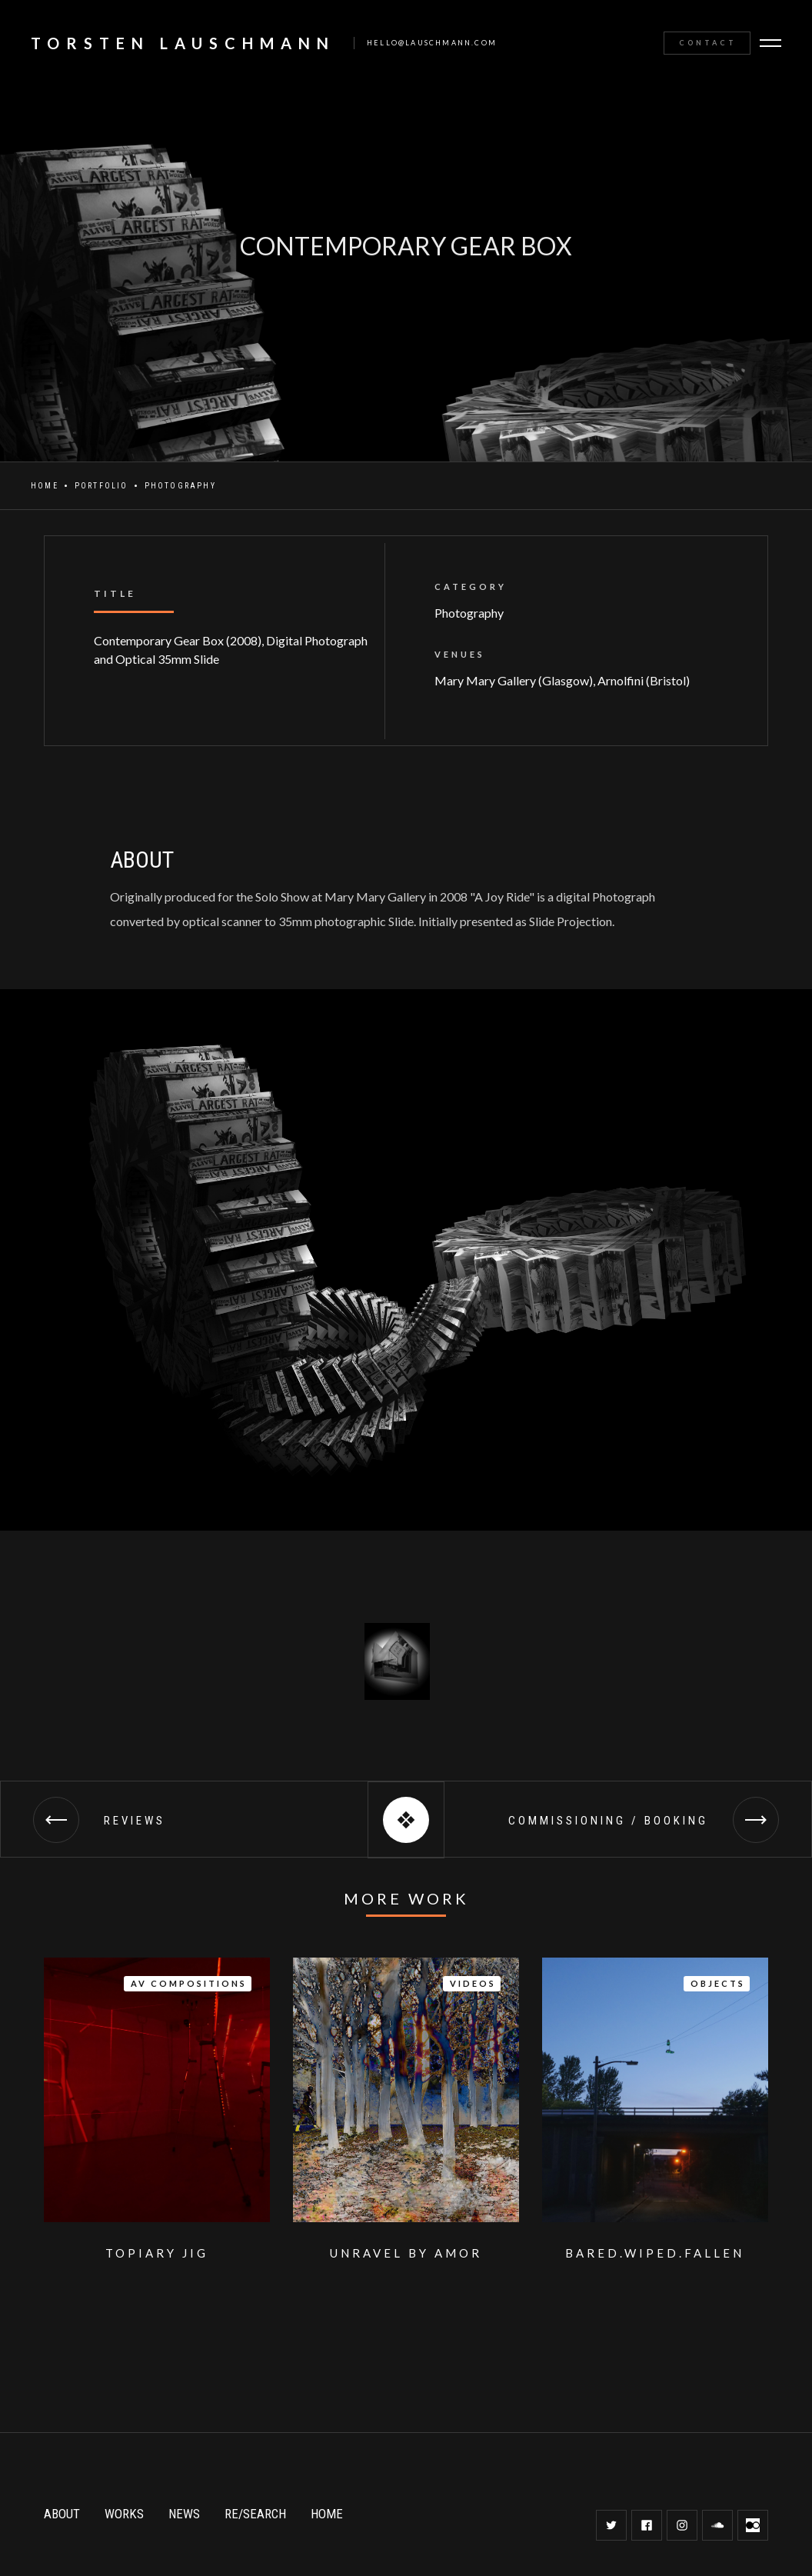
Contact (708, 42)
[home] (256, 43)
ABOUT (62, 2513)
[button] (772, 43)
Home (44, 486)
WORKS (124, 2513)
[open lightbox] (395, 1661)
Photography (180, 486)
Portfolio (101, 486)
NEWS (184, 2513)
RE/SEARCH (255, 2513)
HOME (327, 2513)
